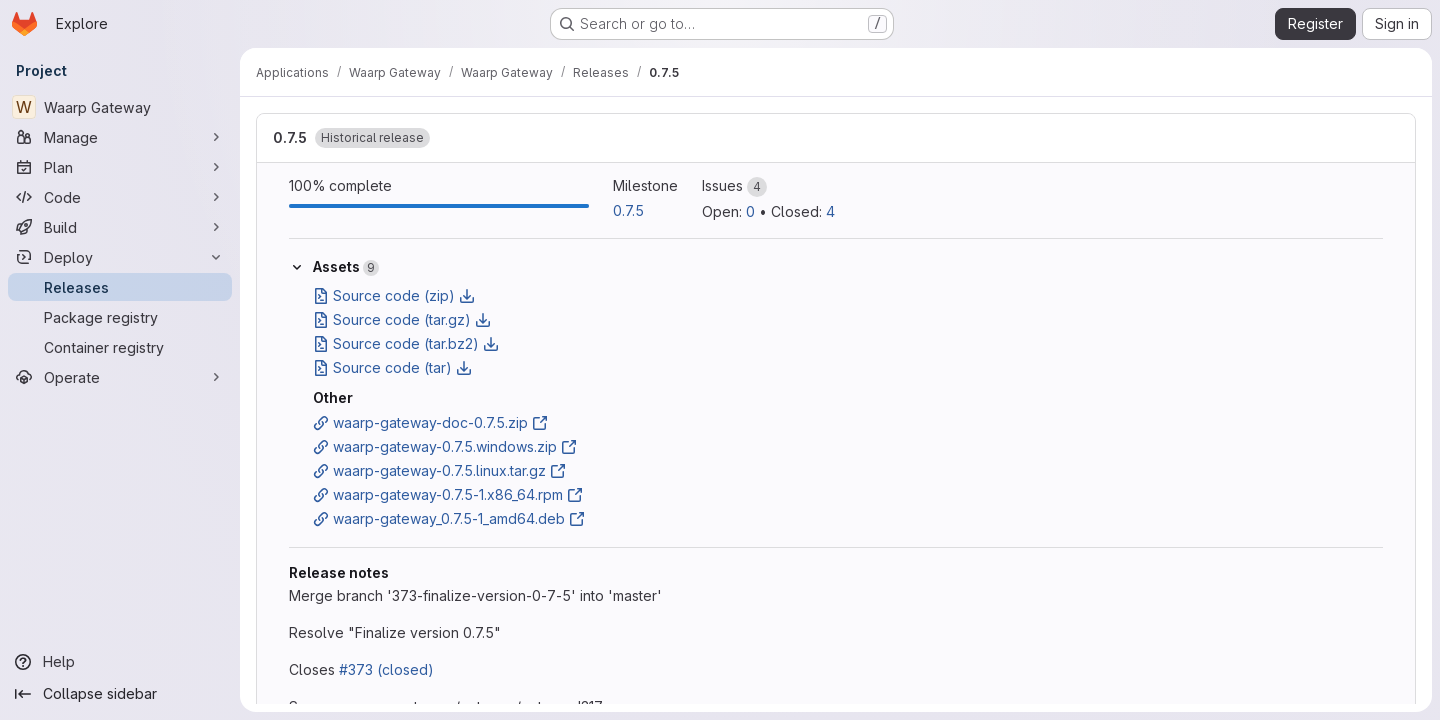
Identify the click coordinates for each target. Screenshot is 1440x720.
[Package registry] (120, 317)
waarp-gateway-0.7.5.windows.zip (445, 446)
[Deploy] (120, 257)
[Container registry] (120, 347)
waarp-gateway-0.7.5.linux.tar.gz (439, 470)
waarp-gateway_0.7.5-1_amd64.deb (449, 518)
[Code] (120, 197)
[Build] (120, 227)
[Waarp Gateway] (120, 107)
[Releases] (120, 287)
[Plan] (120, 167)
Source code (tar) (392, 367)
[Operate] (120, 377)
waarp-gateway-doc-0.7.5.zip (430, 422)
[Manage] (120, 137)
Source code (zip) (394, 295)
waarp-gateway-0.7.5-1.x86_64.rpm (448, 494)
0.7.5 (290, 137)
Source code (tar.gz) (402, 319)
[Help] (120, 662)
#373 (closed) (386, 669)
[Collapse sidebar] (120, 694)
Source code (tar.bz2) (406, 343)
